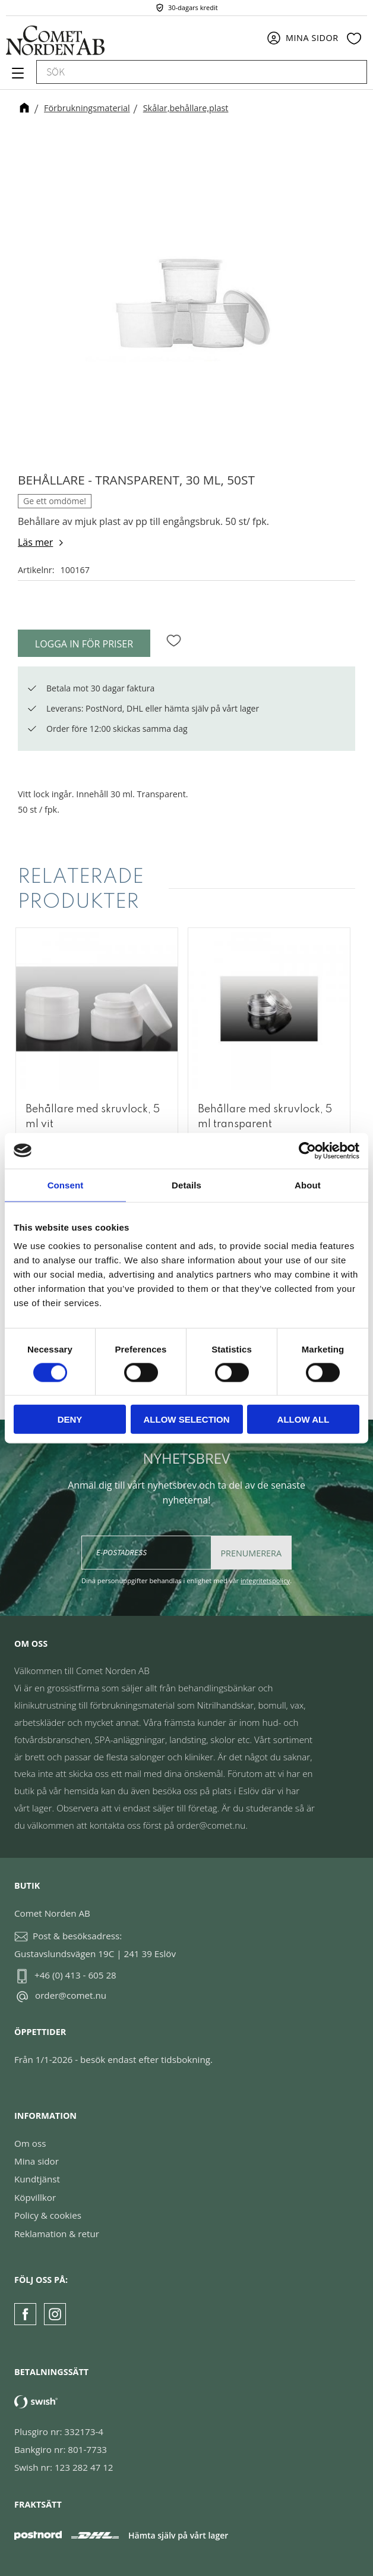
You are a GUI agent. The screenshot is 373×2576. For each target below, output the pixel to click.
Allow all (303, 1419)
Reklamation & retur (56, 2234)
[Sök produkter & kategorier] (188, 72)
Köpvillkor (35, 2197)
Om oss (30, 2143)
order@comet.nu (70, 1995)
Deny (70, 1419)
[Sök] (352, 71)
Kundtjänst (37, 2179)
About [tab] (308, 1185)
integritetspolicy (265, 1580)
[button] (16, 77)
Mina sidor (36, 2161)
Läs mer (35, 542)
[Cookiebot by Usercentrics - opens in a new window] (307, 1150)
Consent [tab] (66, 1185)
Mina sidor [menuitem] (312, 37)
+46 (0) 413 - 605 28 (75, 1975)
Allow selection (187, 1419)
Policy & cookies (47, 2215)
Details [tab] (186, 1185)
